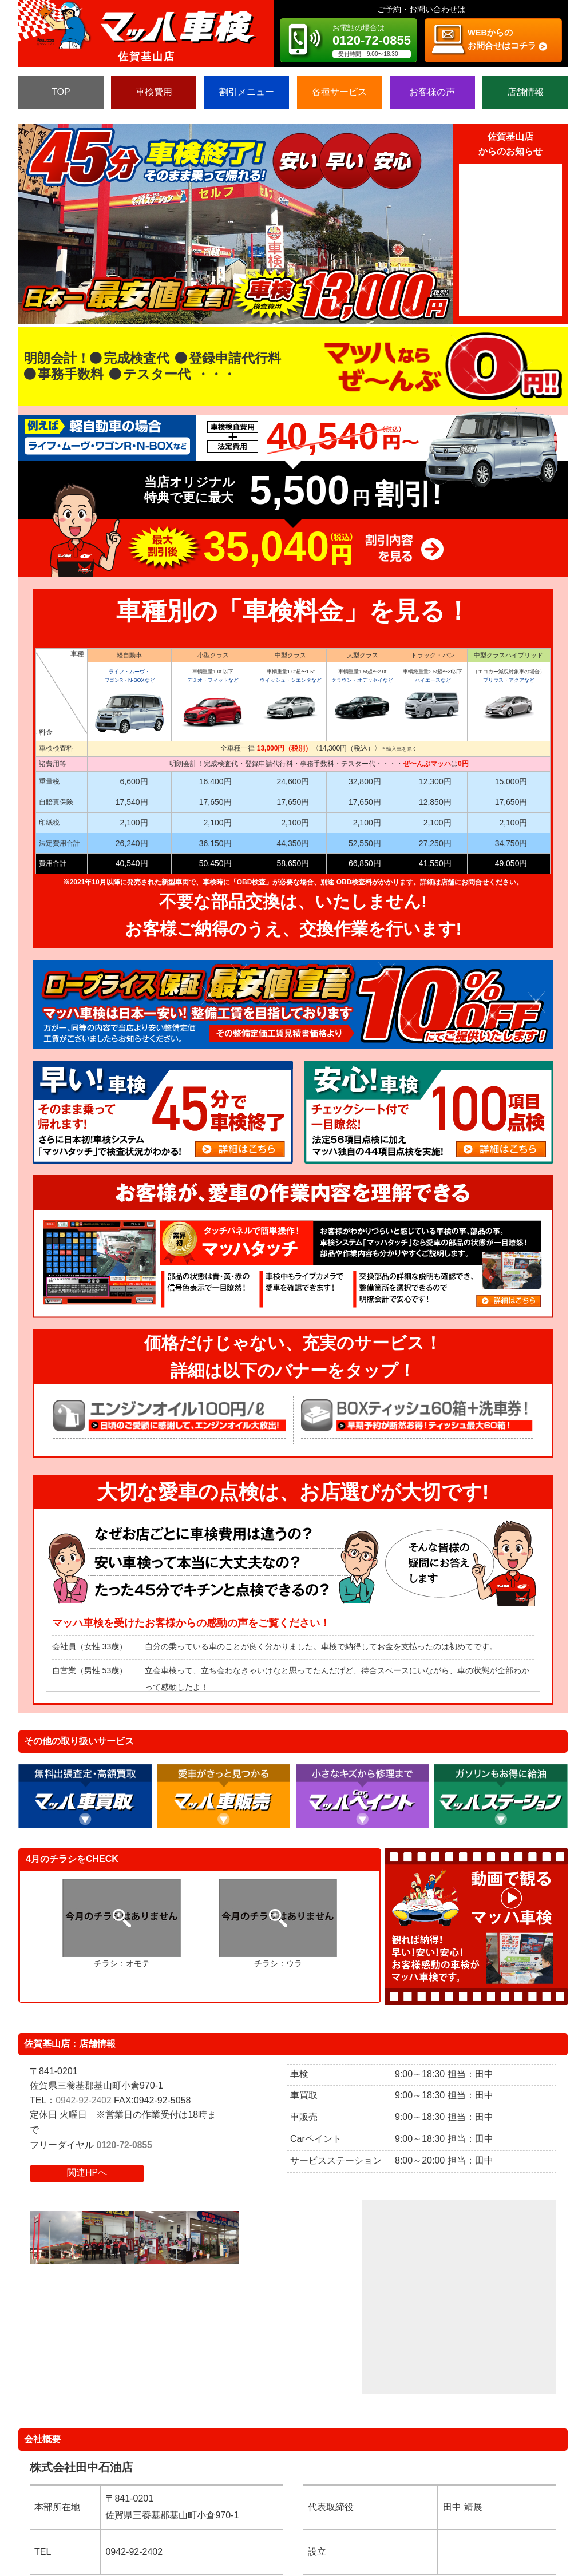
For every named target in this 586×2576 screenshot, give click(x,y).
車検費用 (154, 92)
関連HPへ (87, 2172)
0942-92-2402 (84, 2100)
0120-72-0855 (124, 2145)
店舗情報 (525, 92)
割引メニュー (246, 92)
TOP (61, 92)
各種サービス (339, 92)
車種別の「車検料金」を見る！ (293, 611)
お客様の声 (432, 92)
